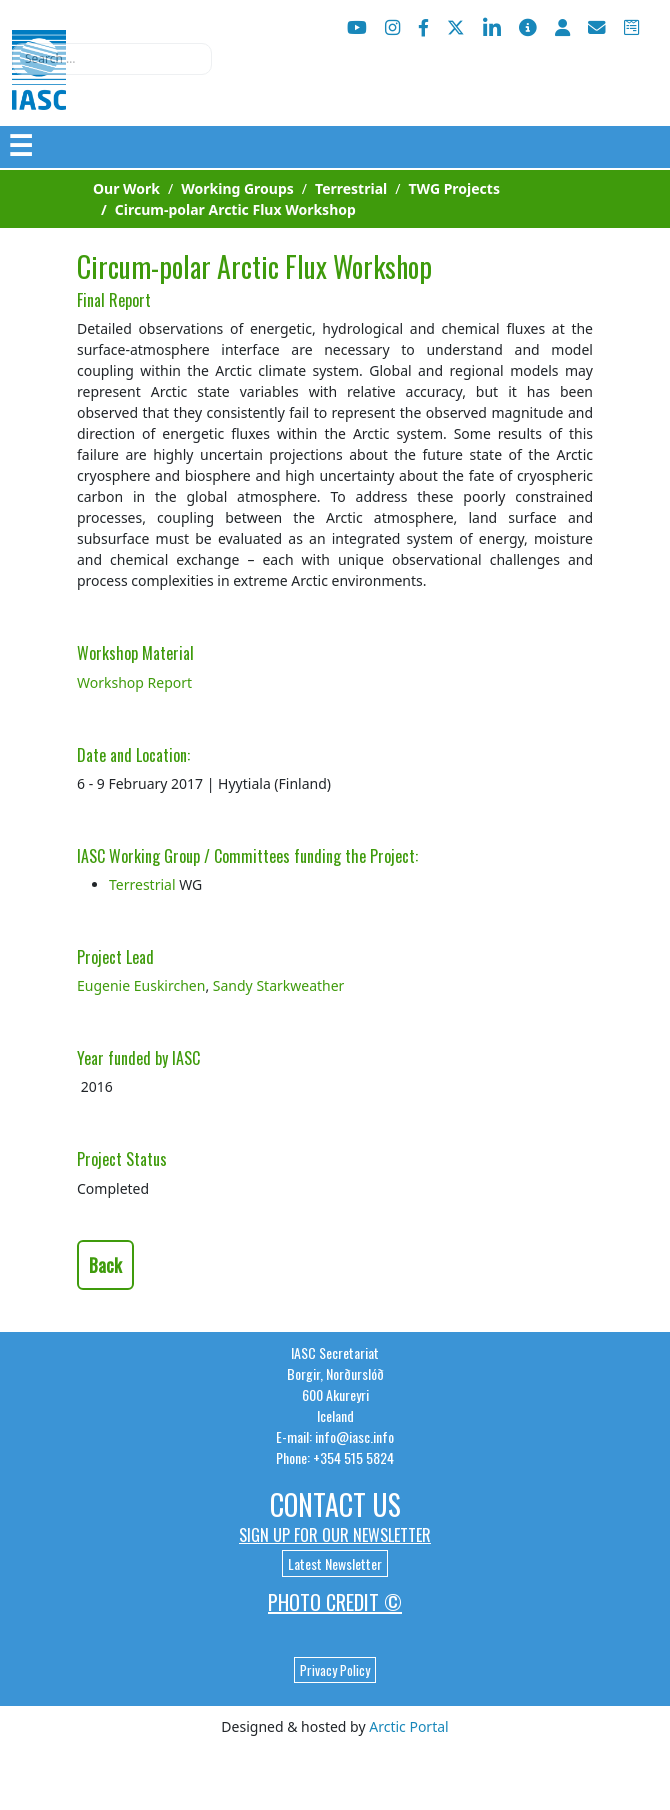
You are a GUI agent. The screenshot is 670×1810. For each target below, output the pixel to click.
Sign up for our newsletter (335, 1535)
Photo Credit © (335, 1602)
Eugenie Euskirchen (141, 985)
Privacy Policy (335, 1670)
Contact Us (335, 1504)
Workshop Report (134, 682)
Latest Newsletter (335, 1563)
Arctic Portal (408, 1726)
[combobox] (112, 59)
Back (105, 1265)
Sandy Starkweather (279, 985)
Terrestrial (142, 884)
